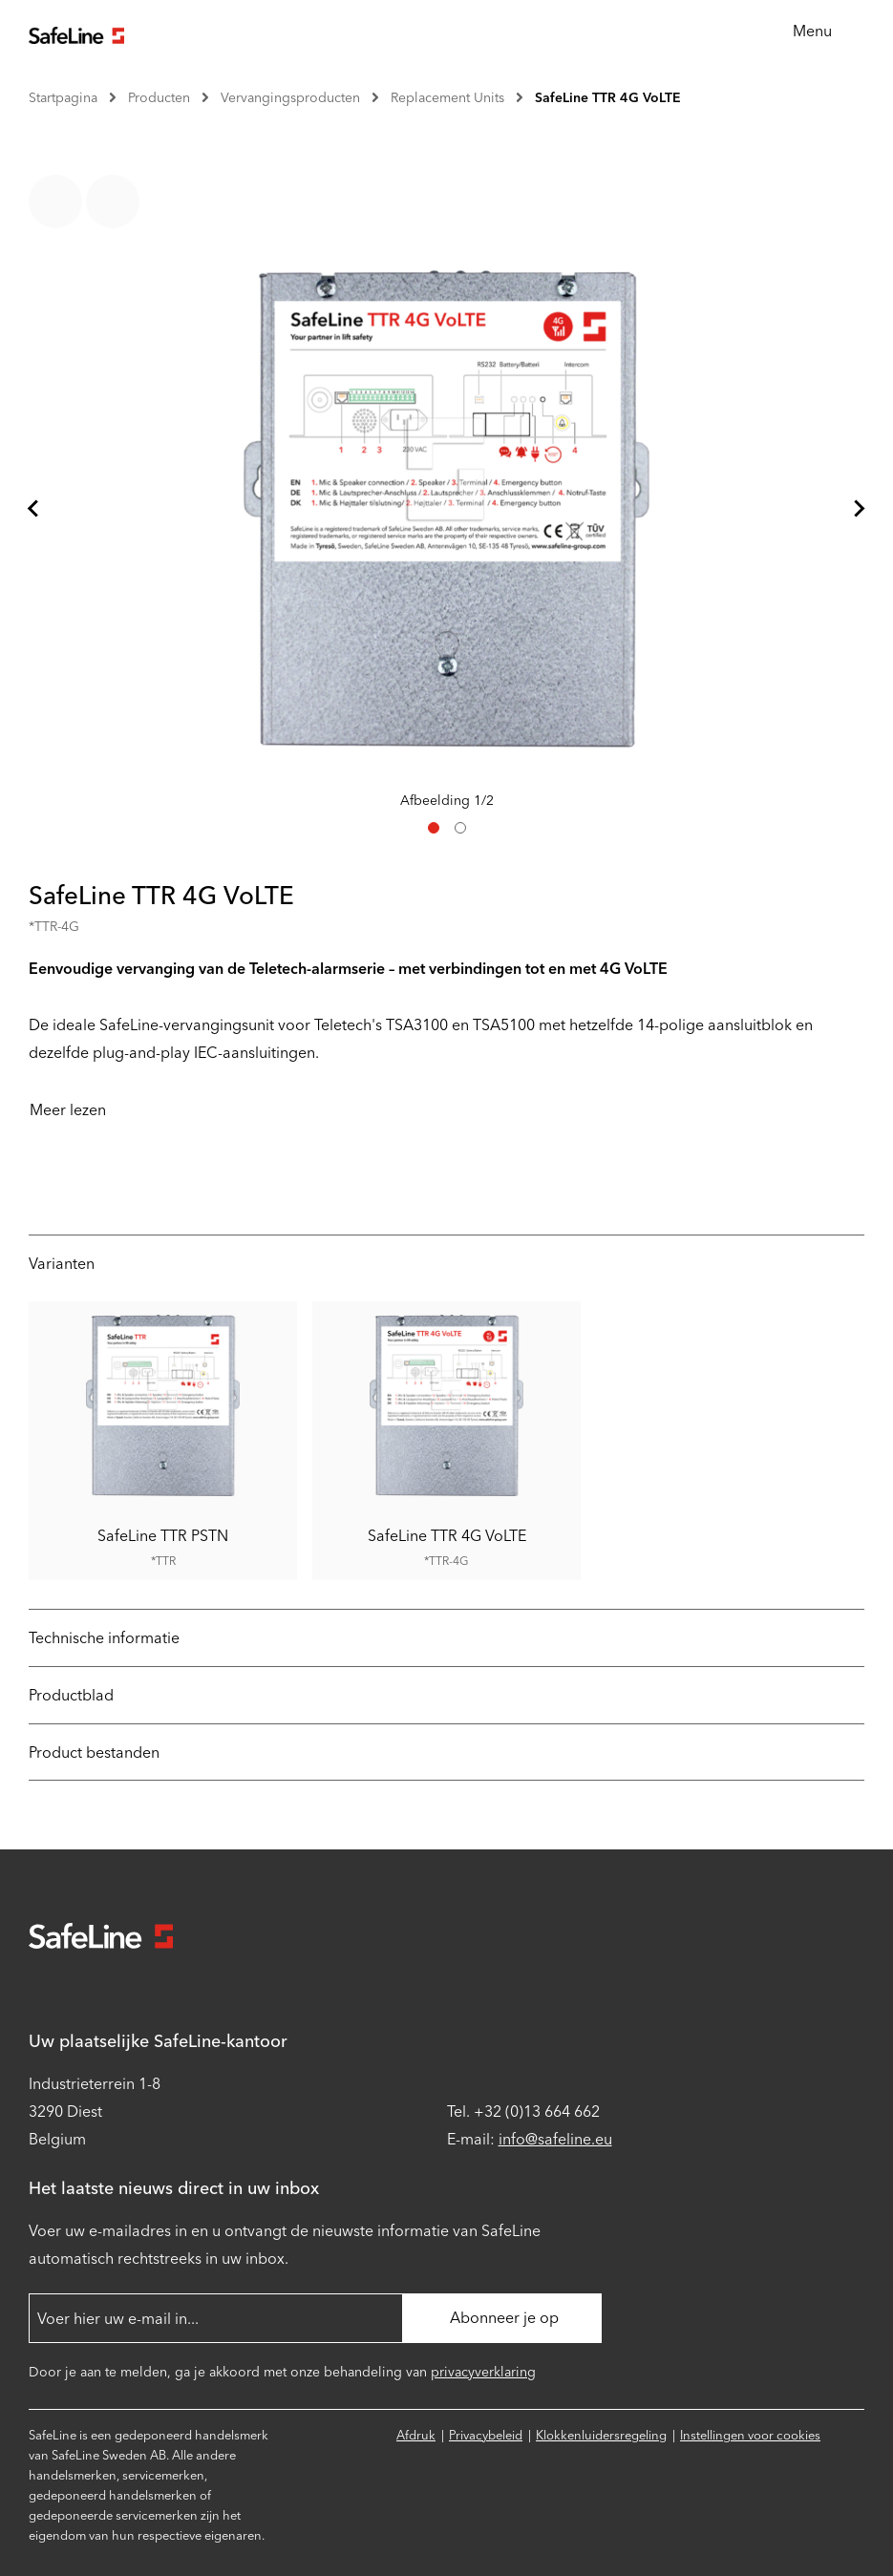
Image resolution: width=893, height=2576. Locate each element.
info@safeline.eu (555, 2139)
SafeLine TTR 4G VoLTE (608, 98)
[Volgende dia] (858, 509)
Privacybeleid (485, 2435)
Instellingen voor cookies (750, 2435)
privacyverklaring (483, 2372)
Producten (159, 98)
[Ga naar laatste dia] (34, 509)
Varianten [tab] (62, 1264)
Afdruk (416, 2435)
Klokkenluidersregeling (601, 2435)
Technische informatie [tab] (104, 1638)
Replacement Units (447, 98)
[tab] (433, 828)
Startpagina (63, 98)
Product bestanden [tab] (94, 1752)
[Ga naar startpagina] (76, 33)
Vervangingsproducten (290, 98)
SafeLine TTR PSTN (162, 1535)
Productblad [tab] (71, 1695)
